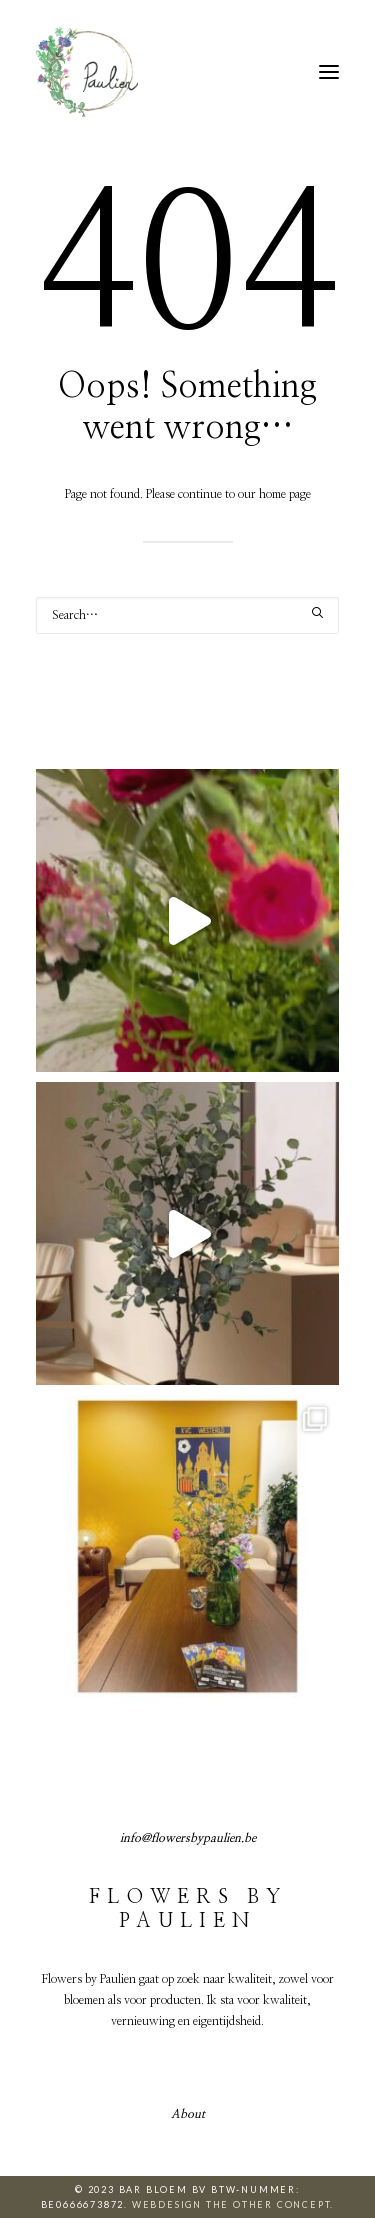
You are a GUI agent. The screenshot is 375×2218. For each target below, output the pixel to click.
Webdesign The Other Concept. (233, 2204)
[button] (329, 72)
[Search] (187, 615)
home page (285, 494)
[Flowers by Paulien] (87, 72)
